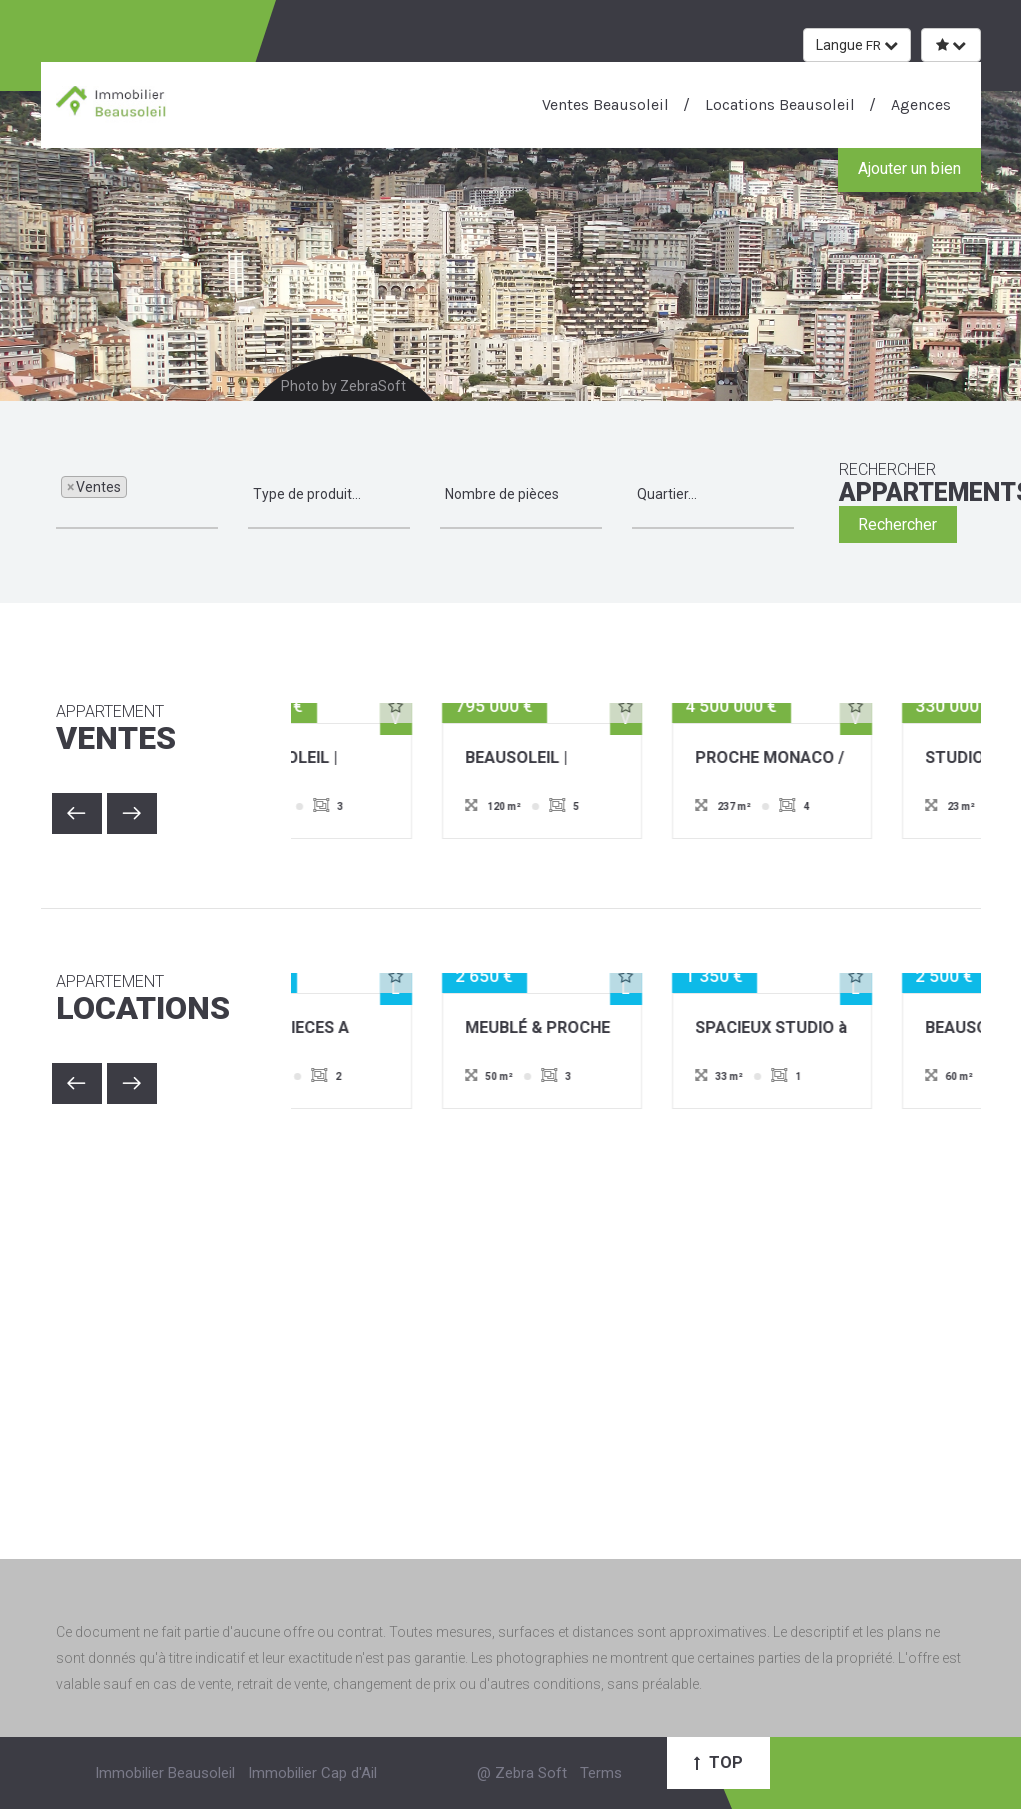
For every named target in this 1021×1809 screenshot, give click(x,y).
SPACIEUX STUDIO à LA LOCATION (866, 1029)
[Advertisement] (511, 1314)
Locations (158, 1000)
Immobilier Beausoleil (165, 1773)
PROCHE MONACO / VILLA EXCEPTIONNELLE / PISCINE (864, 759)
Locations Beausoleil (778, 104)
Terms (601, 1773)
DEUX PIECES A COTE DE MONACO (400, 1029)
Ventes (158, 730)
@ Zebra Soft (522, 1773)
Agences (919, 104)
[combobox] (137, 495)
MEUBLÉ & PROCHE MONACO (632, 1029)
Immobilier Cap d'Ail (312, 1773)
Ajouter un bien (909, 168)
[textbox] (137, 494)
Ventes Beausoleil (605, 104)
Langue (857, 45)
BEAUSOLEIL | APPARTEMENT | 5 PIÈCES (629, 759)
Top (718, 1762)
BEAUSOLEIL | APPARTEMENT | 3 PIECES (399, 759)
